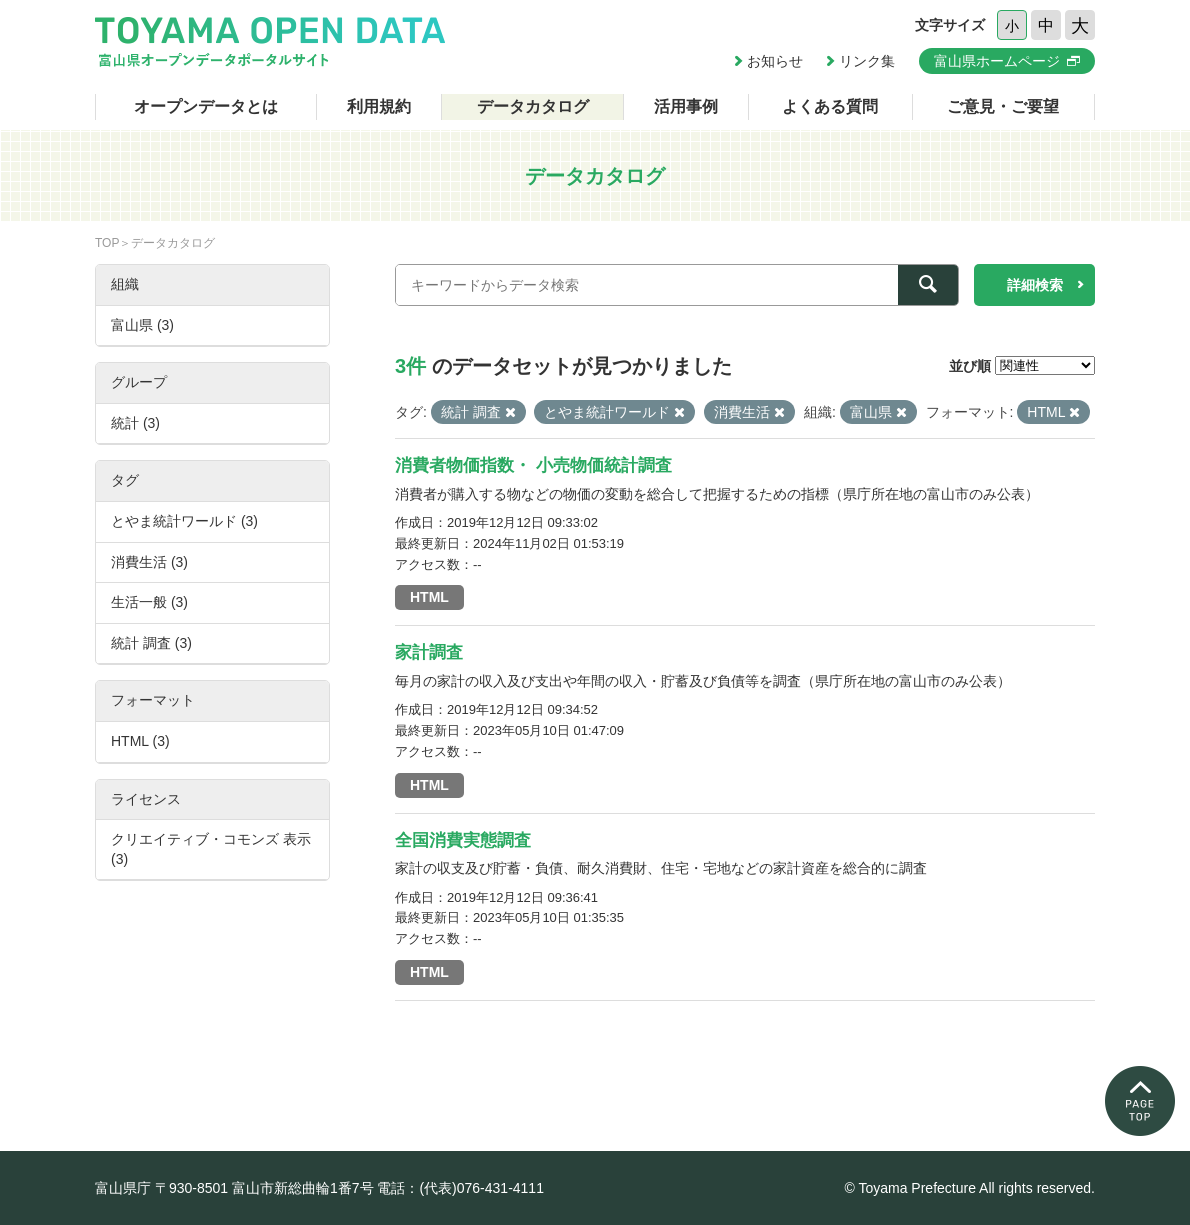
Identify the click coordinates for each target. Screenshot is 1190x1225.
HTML (429, 597)
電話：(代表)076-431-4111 (460, 1188)
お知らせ (775, 61)
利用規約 (379, 106)
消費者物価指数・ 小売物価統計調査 (533, 465)
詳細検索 (1035, 285)
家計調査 (429, 652)
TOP (107, 243)
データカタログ (533, 106)
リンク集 (867, 61)
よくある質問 (830, 106)
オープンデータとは (206, 106)
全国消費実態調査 (463, 840)
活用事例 (686, 106)
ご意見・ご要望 (1003, 106)
